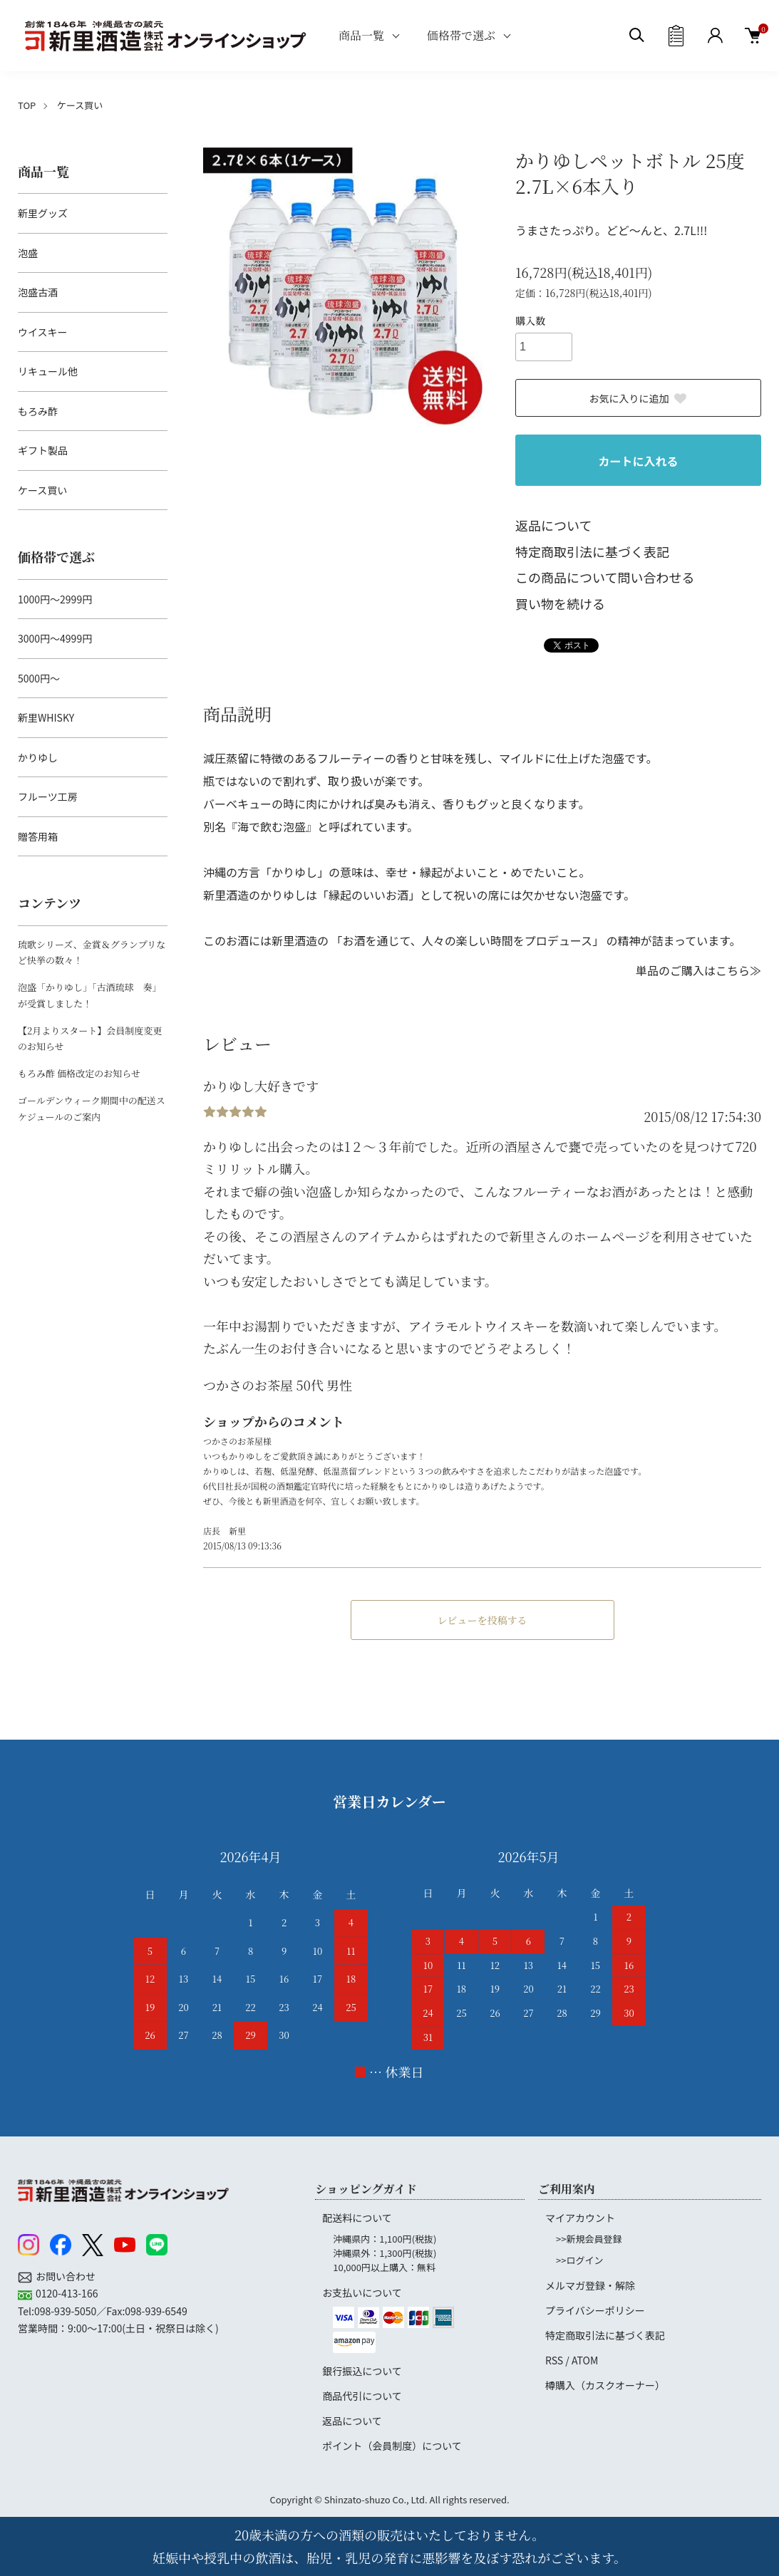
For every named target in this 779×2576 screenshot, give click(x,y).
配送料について (357, 2218)
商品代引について (362, 2396)
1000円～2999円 (55, 599)
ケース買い (80, 105)
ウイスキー (43, 332)
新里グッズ (43, 213)
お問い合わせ (66, 2276)
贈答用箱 (38, 836)
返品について (553, 525)
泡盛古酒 (38, 292)
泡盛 (28, 253)
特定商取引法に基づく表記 (592, 551)
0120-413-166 (67, 2293)
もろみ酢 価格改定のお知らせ (79, 1073)
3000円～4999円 (55, 638)
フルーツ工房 (48, 796)
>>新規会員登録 (588, 2238)
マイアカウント (580, 2218)
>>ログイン (579, 2260)
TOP (27, 105)
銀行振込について (362, 2371)
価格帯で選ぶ (461, 35)
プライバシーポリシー (595, 2310)
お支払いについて (362, 2292)
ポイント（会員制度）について (392, 2446)
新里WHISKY (46, 717)
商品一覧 (361, 35)
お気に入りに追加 (638, 398)
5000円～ (39, 678)
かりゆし (38, 757)
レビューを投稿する (482, 1620)
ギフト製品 (43, 450)
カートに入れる (638, 460)
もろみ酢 (38, 411)
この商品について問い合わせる (604, 577)
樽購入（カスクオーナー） (605, 2385)
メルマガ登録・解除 (590, 2285)
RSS (554, 2360)
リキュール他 (48, 371)
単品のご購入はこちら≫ (698, 970)
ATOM (585, 2360)
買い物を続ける (560, 603)
